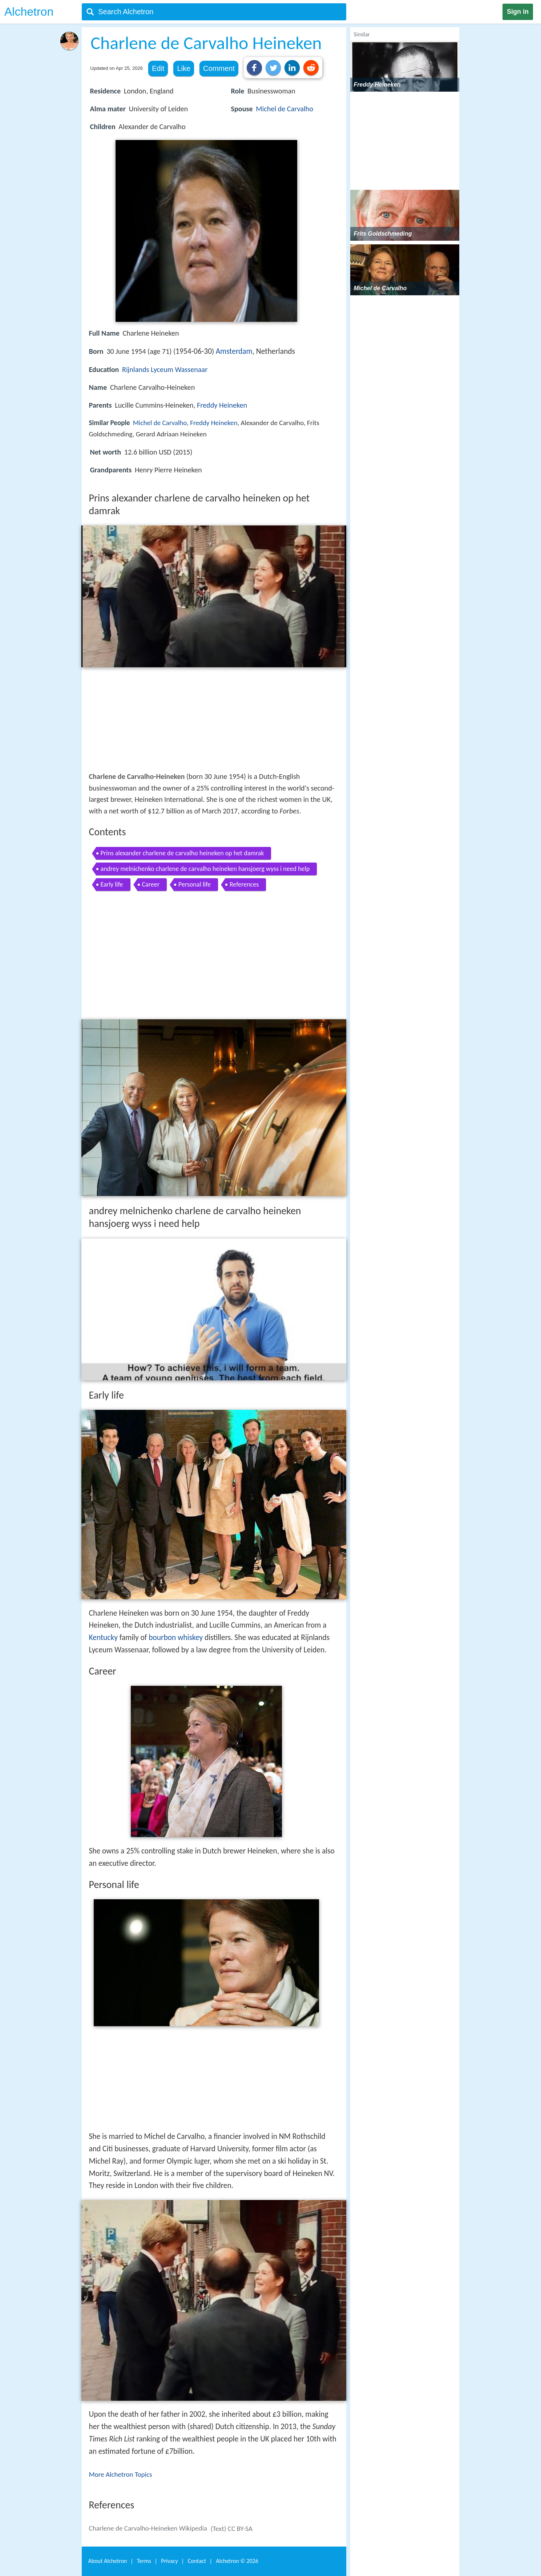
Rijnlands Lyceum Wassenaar (164, 369)
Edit (158, 68)
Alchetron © (237, 2560)
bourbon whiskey (176, 1637)
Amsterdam (234, 351)
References (244, 884)
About (107, 2560)
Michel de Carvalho (284, 108)
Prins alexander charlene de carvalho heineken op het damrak (182, 853)
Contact (197, 2560)
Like (183, 68)
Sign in (518, 11)
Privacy (169, 2560)
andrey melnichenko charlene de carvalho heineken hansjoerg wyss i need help (205, 869)
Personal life (194, 884)
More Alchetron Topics (120, 2474)
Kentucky (103, 1637)
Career (151, 884)
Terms (144, 2560)
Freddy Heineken (222, 405)
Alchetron (28, 11)
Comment (219, 68)
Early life (112, 884)
